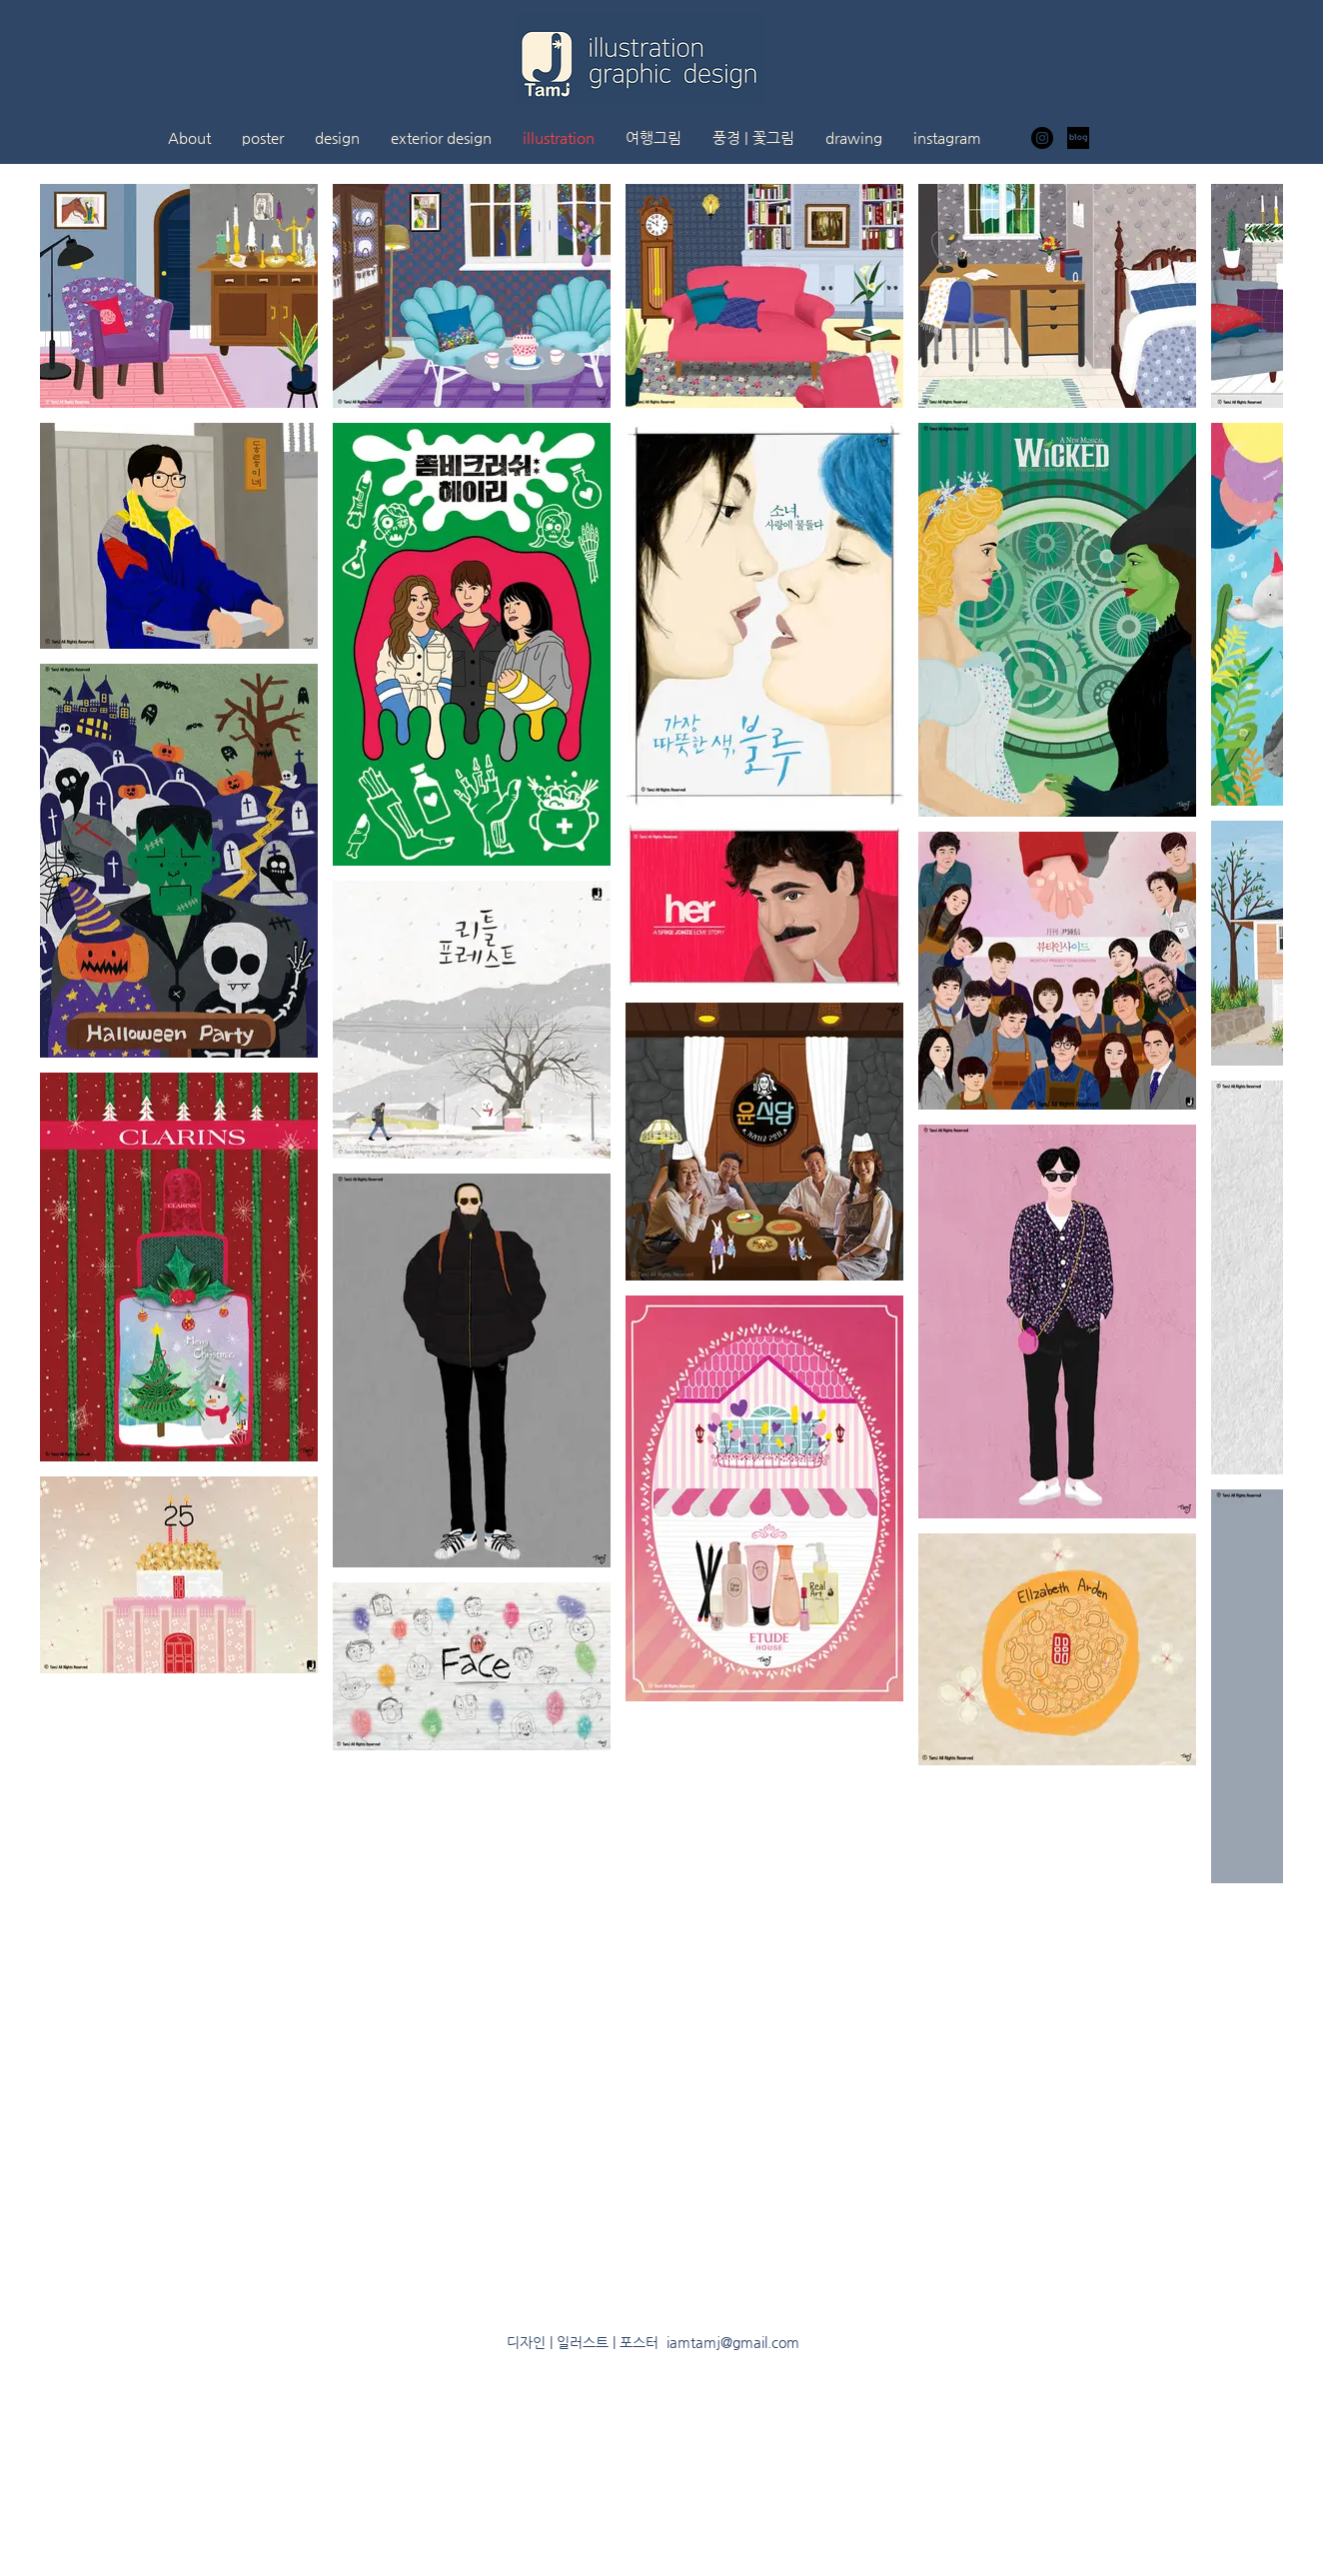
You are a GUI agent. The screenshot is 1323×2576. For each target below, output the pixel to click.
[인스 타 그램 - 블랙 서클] (1042, 138)
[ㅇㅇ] (1078, 138)
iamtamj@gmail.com (732, 2342)
